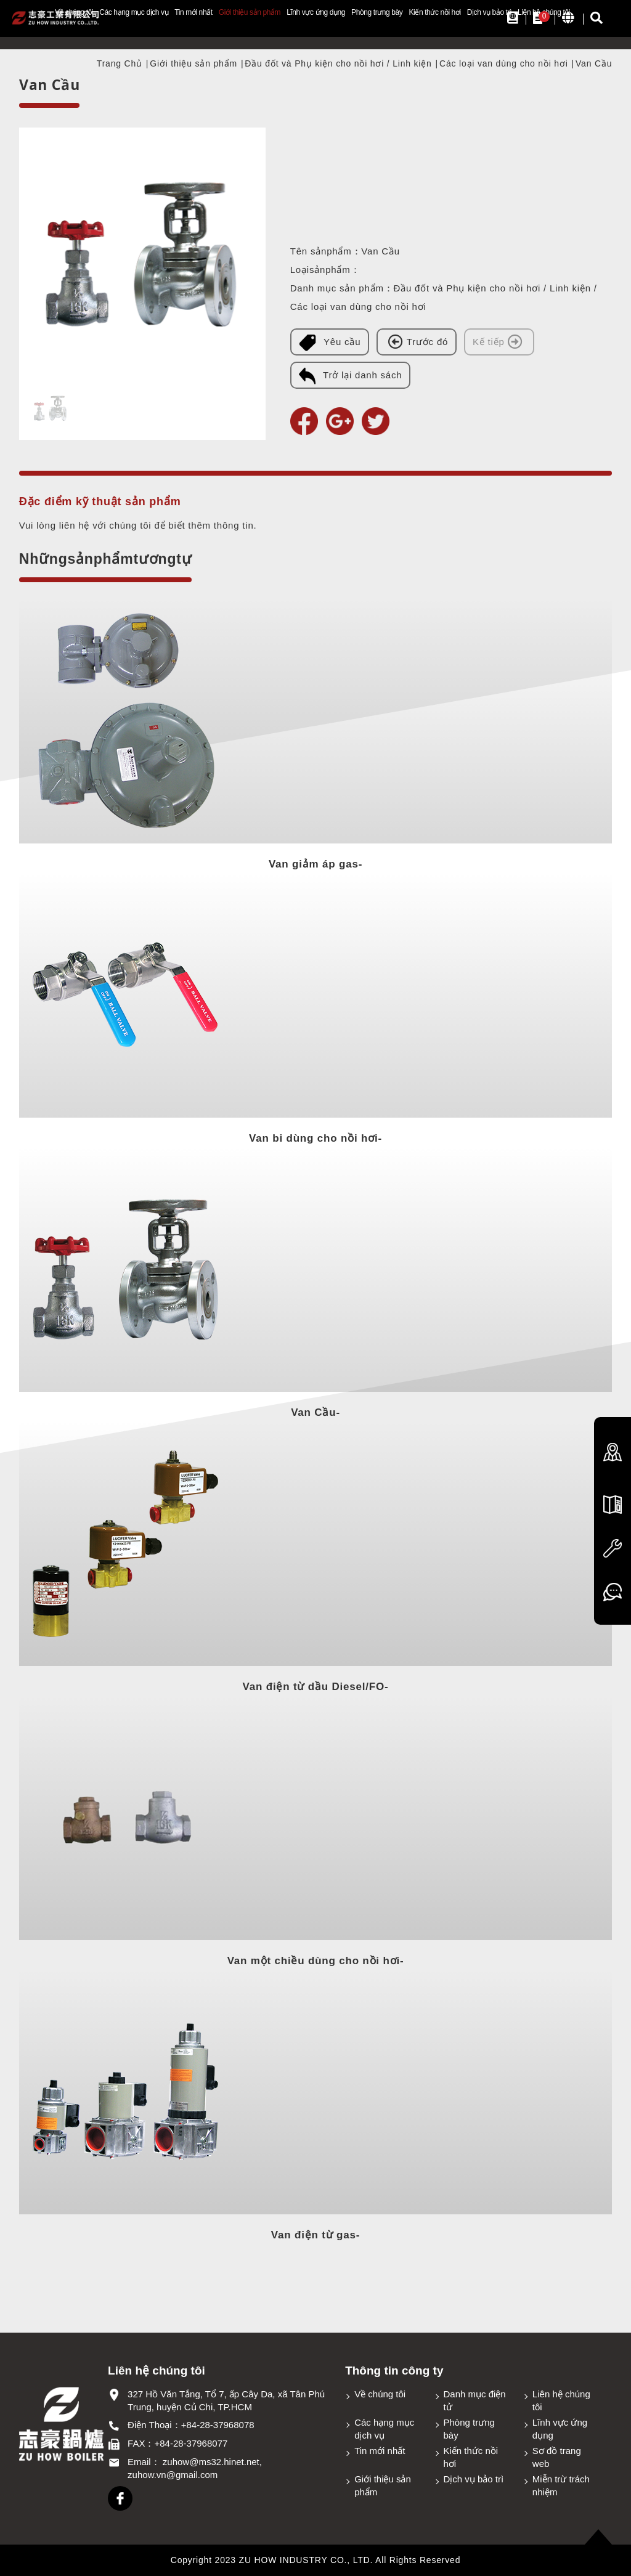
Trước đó (416, 341)
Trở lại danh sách (350, 375)
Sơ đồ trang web (556, 2457)
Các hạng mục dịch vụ (133, 12)
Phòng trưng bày (376, 12)
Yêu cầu (329, 342)
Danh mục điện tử (475, 2400)
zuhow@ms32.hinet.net (211, 2461)
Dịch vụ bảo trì (489, 12)
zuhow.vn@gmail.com (173, 2474)
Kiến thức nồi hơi (434, 12)
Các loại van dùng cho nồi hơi (503, 63)
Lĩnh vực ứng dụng (316, 12)
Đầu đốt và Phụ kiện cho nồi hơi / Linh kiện (338, 63)
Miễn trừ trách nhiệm (561, 2485)
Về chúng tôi (379, 2394)
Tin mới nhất (193, 12)
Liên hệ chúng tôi (561, 2400)
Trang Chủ (119, 63)
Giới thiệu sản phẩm (249, 12)
